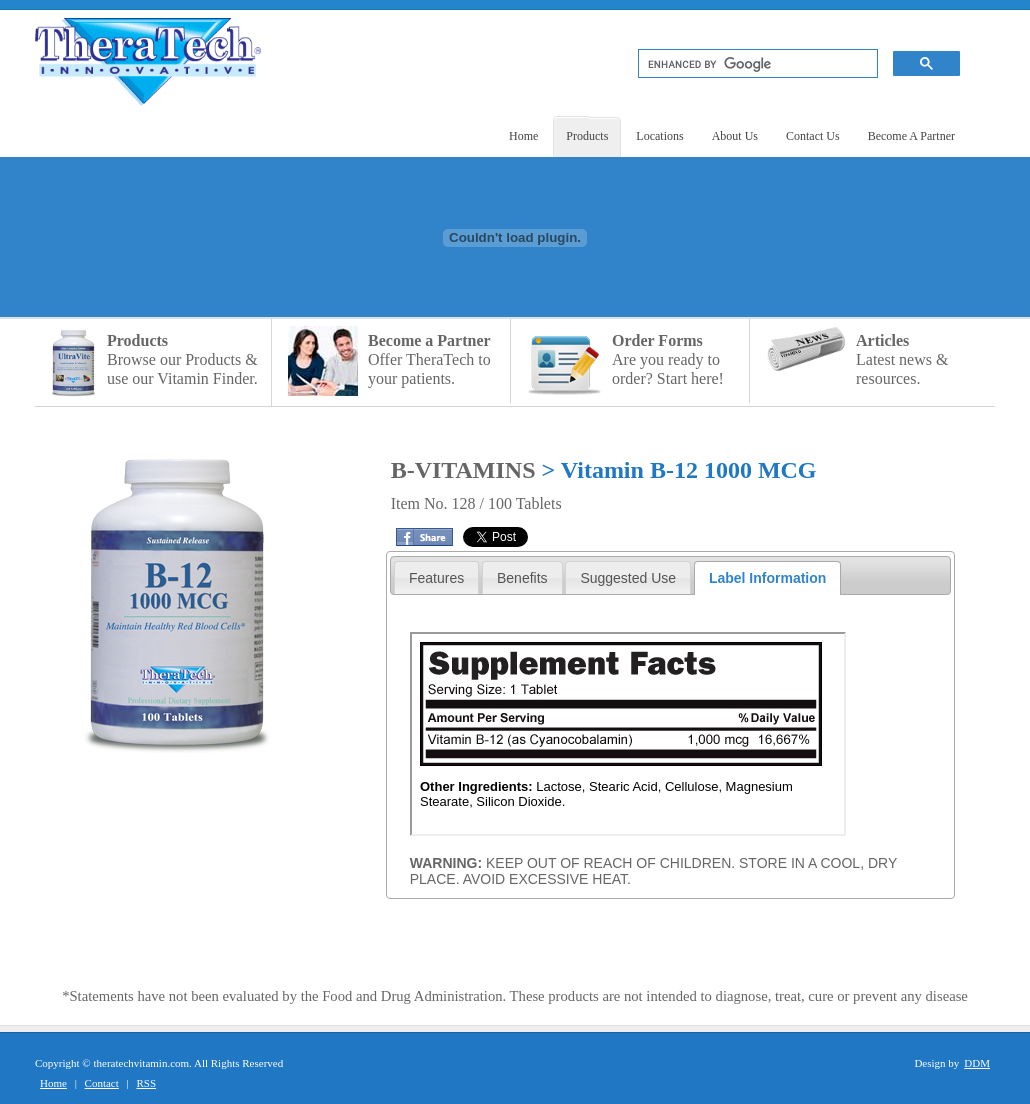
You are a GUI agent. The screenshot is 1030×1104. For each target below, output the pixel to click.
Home (53, 1083)
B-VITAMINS (466, 470)
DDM (977, 1063)
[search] (756, 64)
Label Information (767, 578)
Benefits (522, 578)
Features (436, 578)
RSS (147, 1083)
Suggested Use (628, 578)
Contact (102, 1083)
